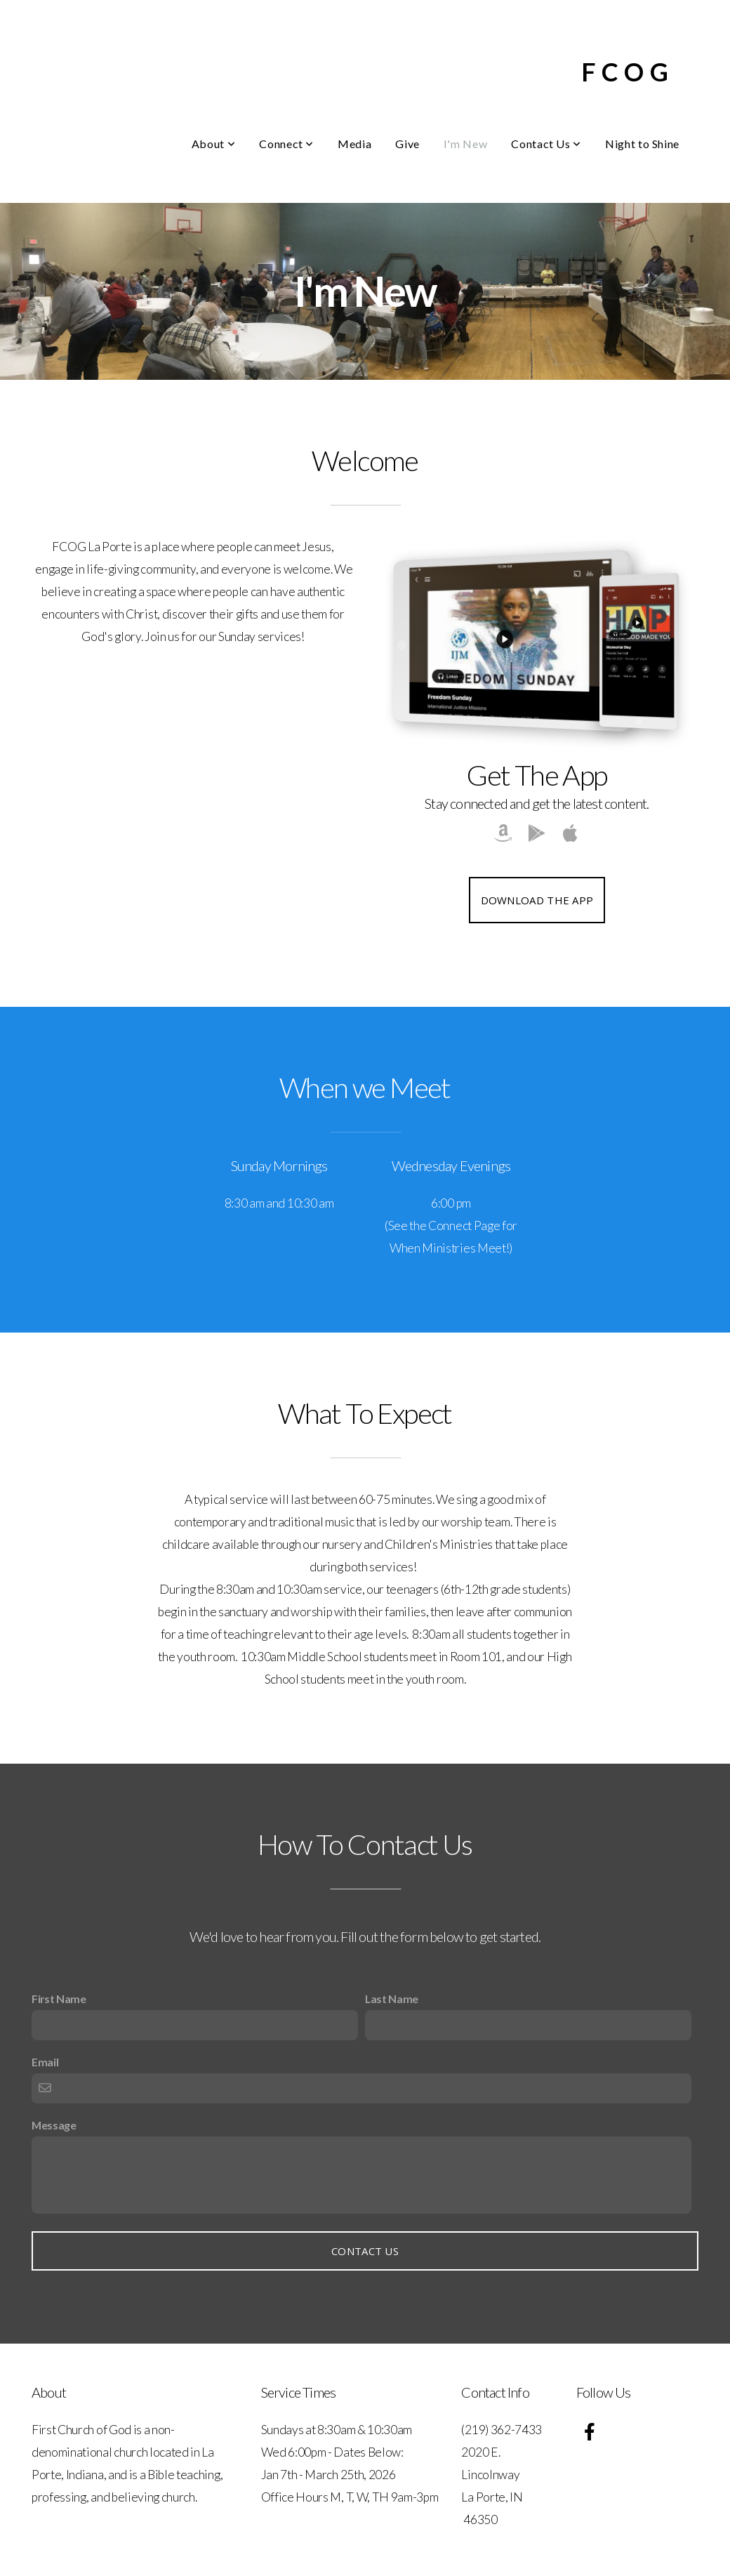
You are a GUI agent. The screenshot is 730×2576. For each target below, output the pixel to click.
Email (45, 2061)
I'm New (465, 143)
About (213, 143)
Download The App (537, 900)
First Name (59, 1998)
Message (54, 2125)
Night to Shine (642, 143)
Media (354, 143)
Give (407, 143)
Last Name (391, 1998)
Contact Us (546, 143)
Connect (286, 143)
